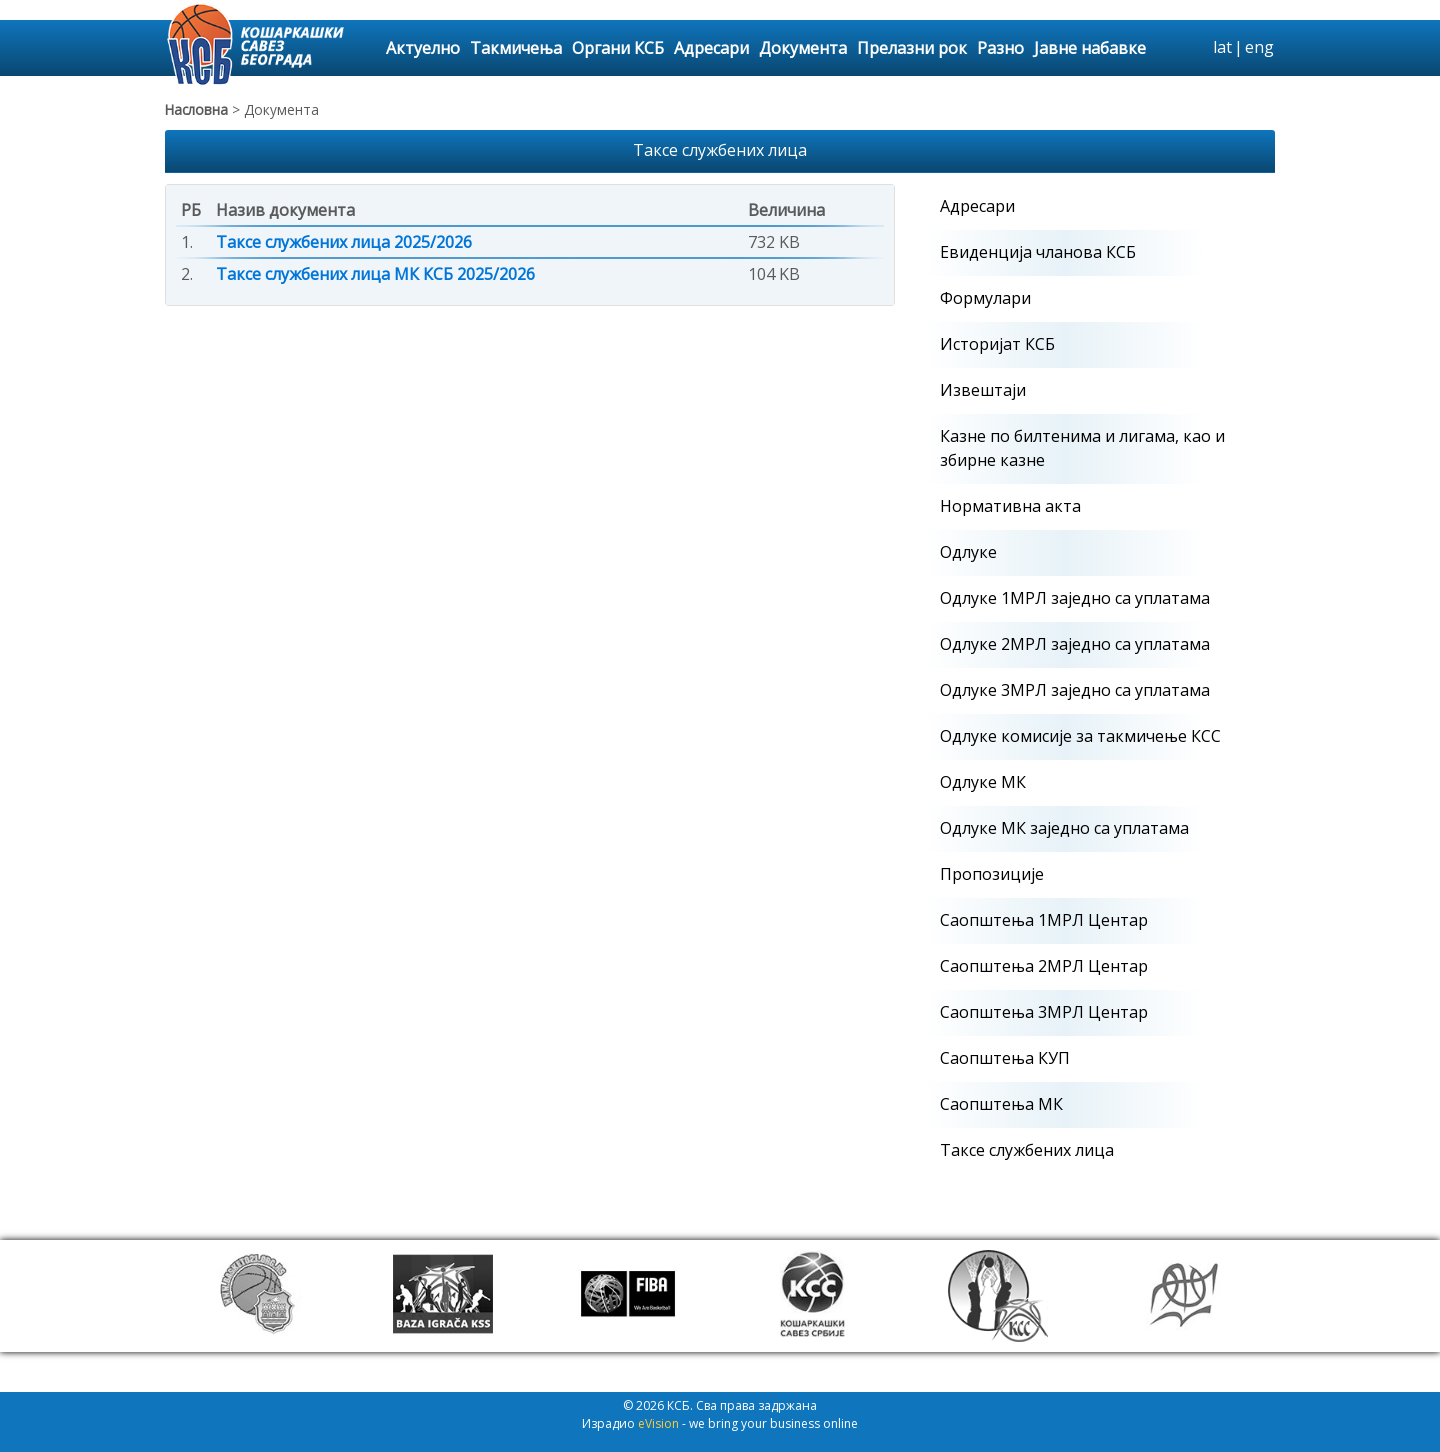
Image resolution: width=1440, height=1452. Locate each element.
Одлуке (968, 552)
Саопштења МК (1001, 1104)
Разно (1000, 48)
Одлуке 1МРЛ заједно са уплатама (1075, 598)
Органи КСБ (618, 48)
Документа (803, 48)
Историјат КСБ (997, 344)
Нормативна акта (1010, 506)
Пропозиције (992, 874)
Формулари (985, 298)
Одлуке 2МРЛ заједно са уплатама (1075, 644)
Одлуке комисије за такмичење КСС (1080, 736)
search (1195, 48)
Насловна (196, 109)
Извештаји (983, 390)
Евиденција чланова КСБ (1038, 252)
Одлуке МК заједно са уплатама (1064, 828)
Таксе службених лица (1027, 1150)
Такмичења (516, 48)
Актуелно (423, 48)
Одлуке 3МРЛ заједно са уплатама (1075, 690)
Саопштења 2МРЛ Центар (1044, 966)
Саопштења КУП (1005, 1058)
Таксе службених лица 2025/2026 (344, 242)
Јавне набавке (1090, 48)
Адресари (711, 48)
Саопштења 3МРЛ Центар (1044, 1012)
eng (1259, 47)
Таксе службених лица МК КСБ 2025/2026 (375, 274)
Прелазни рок (912, 48)
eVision (658, 1423)
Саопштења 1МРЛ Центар (1044, 920)
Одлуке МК (983, 782)
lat (1222, 47)
